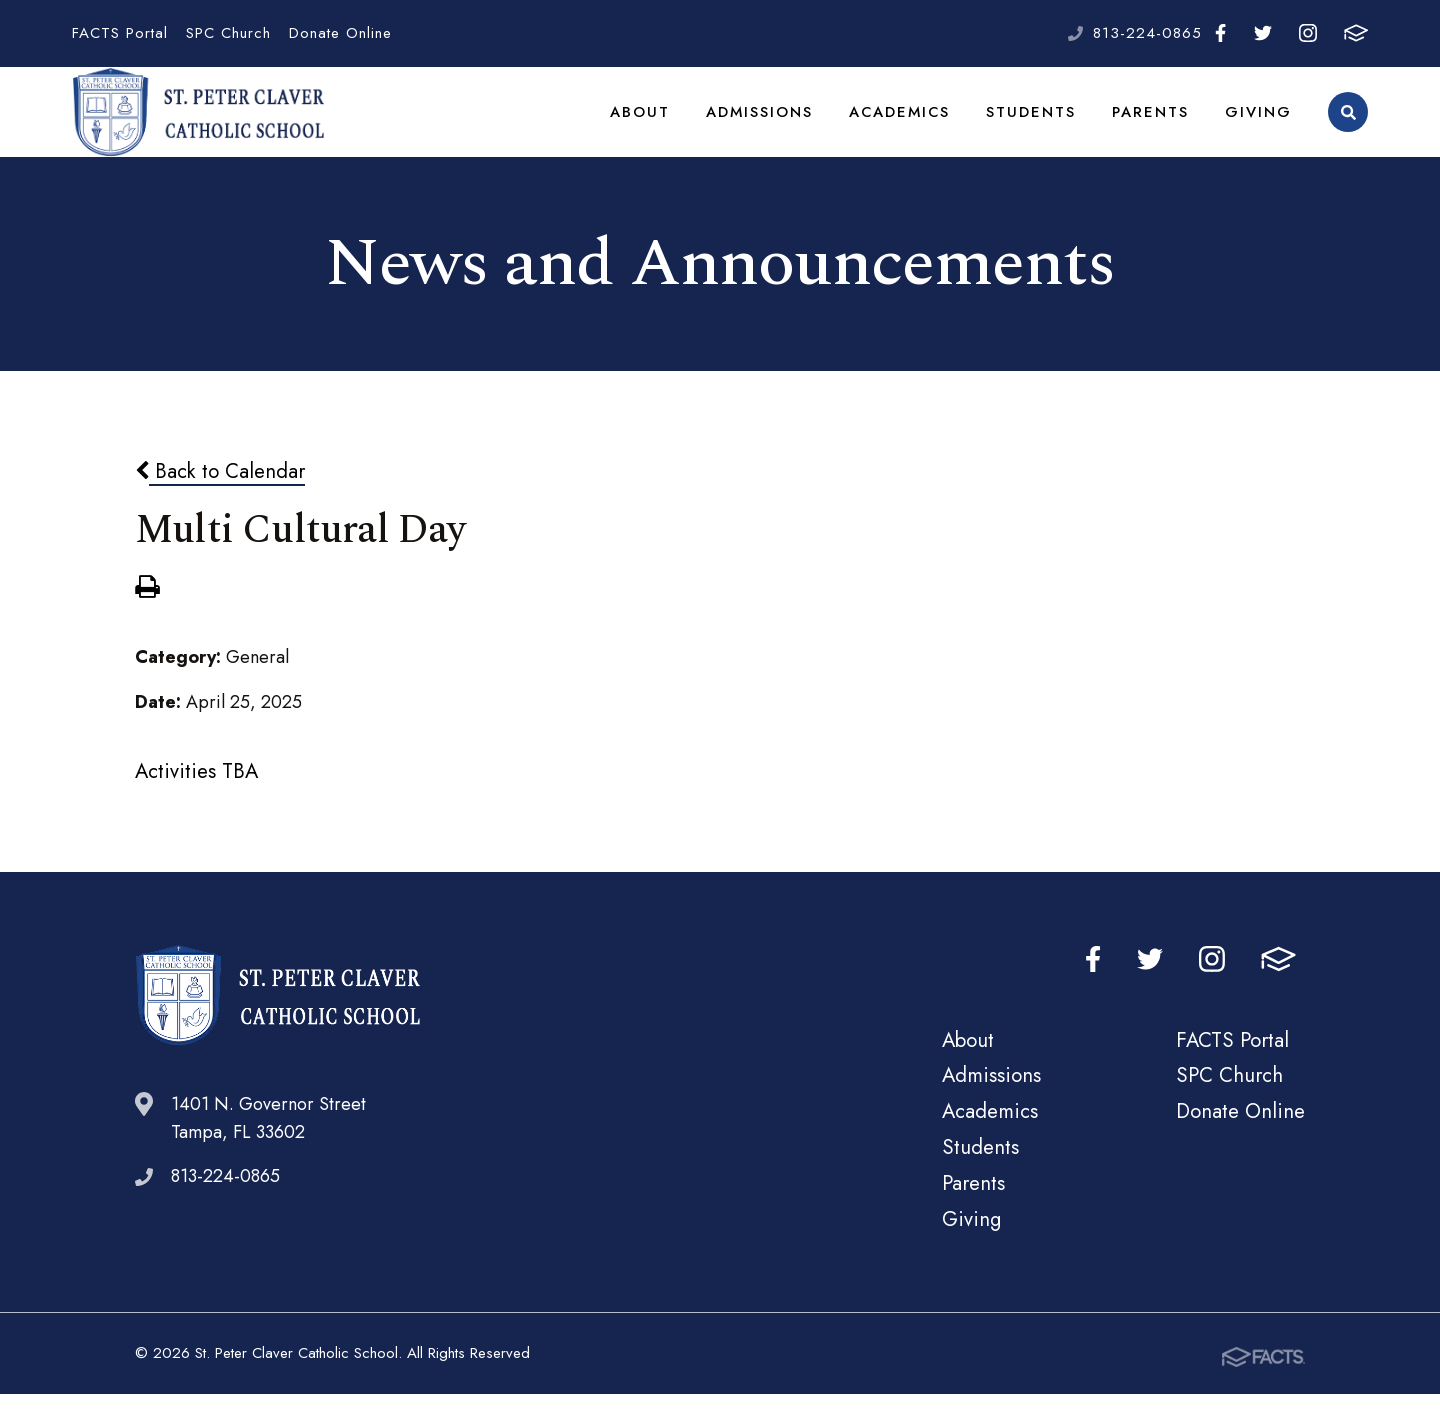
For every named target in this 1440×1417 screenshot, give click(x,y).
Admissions (766, 124)
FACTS (1356, 33)
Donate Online (340, 33)
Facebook (1220, 33)
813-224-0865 (1147, 33)
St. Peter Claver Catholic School (198, 125)
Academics (906, 124)
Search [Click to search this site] (1348, 125)
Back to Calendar (220, 496)
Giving (1259, 124)
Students (1036, 124)
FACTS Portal (120, 33)
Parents (1153, 124)
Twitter (1263, 33)
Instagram (1308, 33)
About (648, 124)
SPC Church (228, 33)
